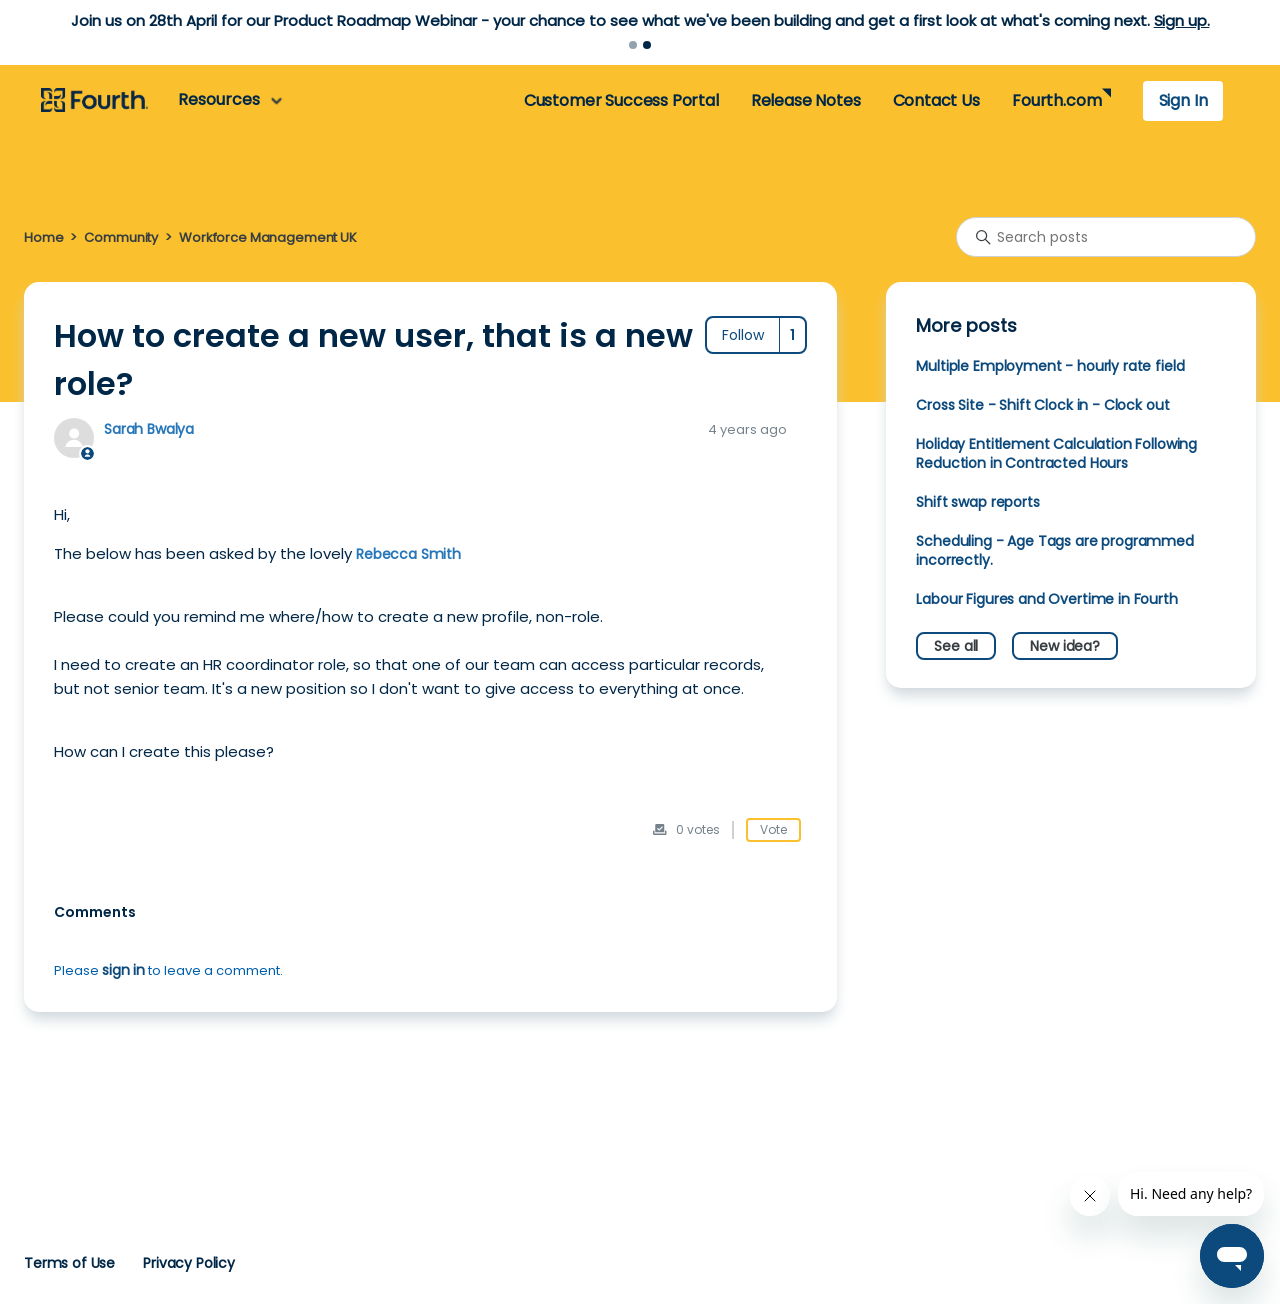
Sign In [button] (1183, 100)
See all (956, 646)
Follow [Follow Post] (743, 335)
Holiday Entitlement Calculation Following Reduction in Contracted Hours (1056, 453)
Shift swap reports (977, 502)
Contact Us (936, 100)
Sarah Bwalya (149, 429)
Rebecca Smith (408, 554)
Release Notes (806, 100)
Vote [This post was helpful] (773, 829)
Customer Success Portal (621, 100)
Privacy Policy (189, 1263)
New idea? (1065, 646)
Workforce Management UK (268, 237)
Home (43, 237)
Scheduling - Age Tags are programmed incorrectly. (1054, 550)
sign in (123, 970)
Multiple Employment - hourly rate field (1050, 366)
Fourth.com (1056, 100)
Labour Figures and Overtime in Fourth (1046, 599)
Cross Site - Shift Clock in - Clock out (1042, 405)
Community (121, 237)
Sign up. (1182, 20)
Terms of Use (69, 1263)
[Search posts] (1106, 237)
